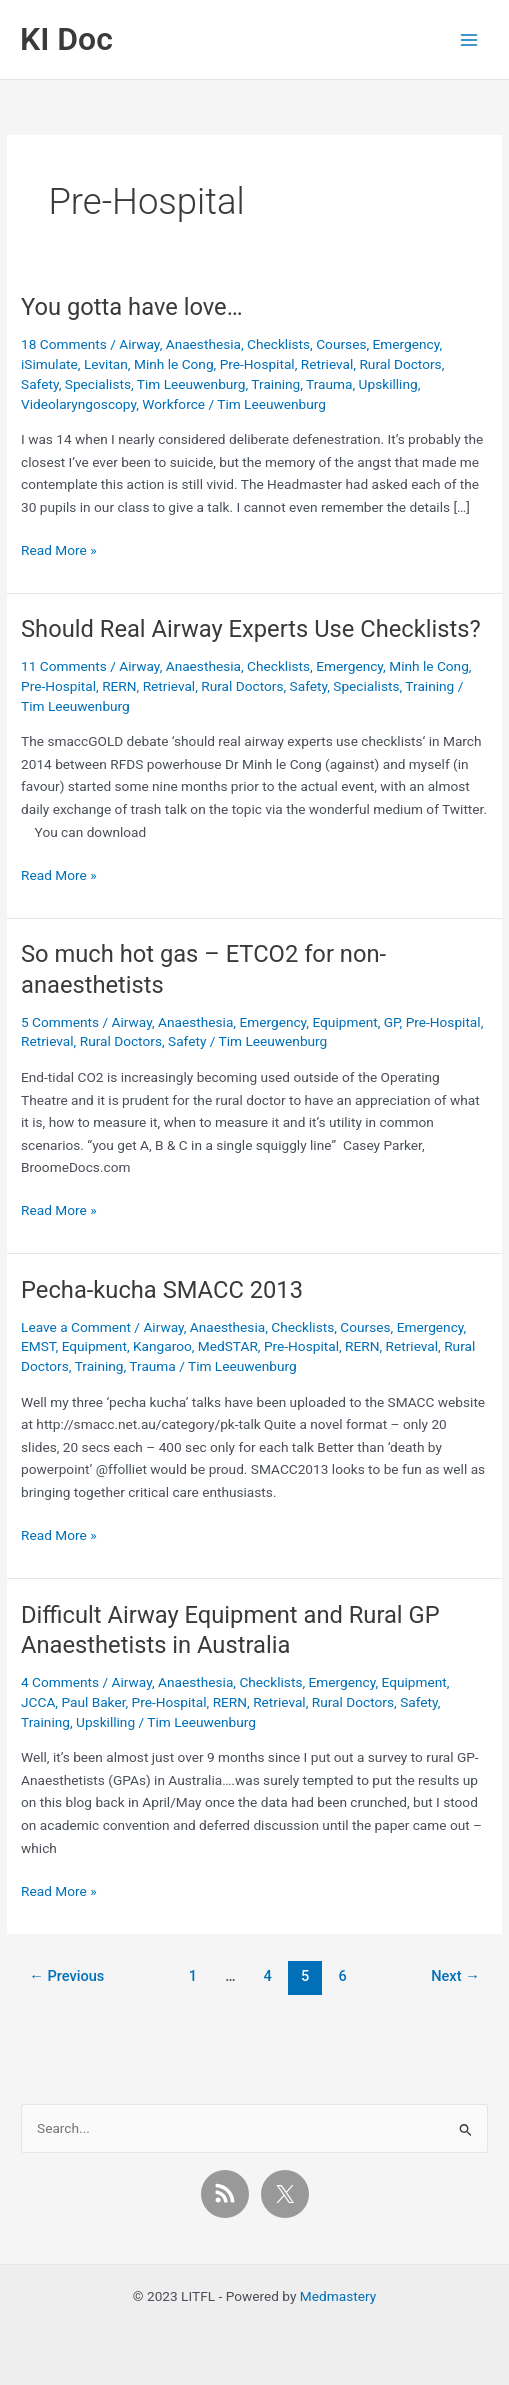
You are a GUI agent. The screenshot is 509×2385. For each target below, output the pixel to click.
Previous (66, 1976)
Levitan (106, 364)
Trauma (329, 384)
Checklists (278, 344)
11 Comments (64, 666)
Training (275, 384)
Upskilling (388, 384)
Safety (40, 384)
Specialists (98, 384)
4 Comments (60, 1682)
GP (392, 1022)
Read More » (59, 550)
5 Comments (60, 1022)
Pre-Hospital (257, 364)
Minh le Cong (174, 364)
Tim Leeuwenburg (191, 384)
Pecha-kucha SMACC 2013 (162, 1290)
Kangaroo (162, 1346)
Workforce (173, 404)
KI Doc (66, 39)
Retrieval (327, 364)
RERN (119, 686)
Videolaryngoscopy (78, 404)
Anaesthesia (203, 344)
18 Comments (64, 344)
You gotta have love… (131, 307)
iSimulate (49, 364)
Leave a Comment (76, 1327)
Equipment (344, 1022)
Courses (341, 344)
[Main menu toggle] (469, 39)
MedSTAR (228, 1346)
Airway (139, 344)
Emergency (406, 344)
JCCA (38, 1702)
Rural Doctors (400, 364)
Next (455, 1976)
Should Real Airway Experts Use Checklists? (251, 629)
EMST (38, 1346)
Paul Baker (93, 1702)
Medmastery (338, 2296)
